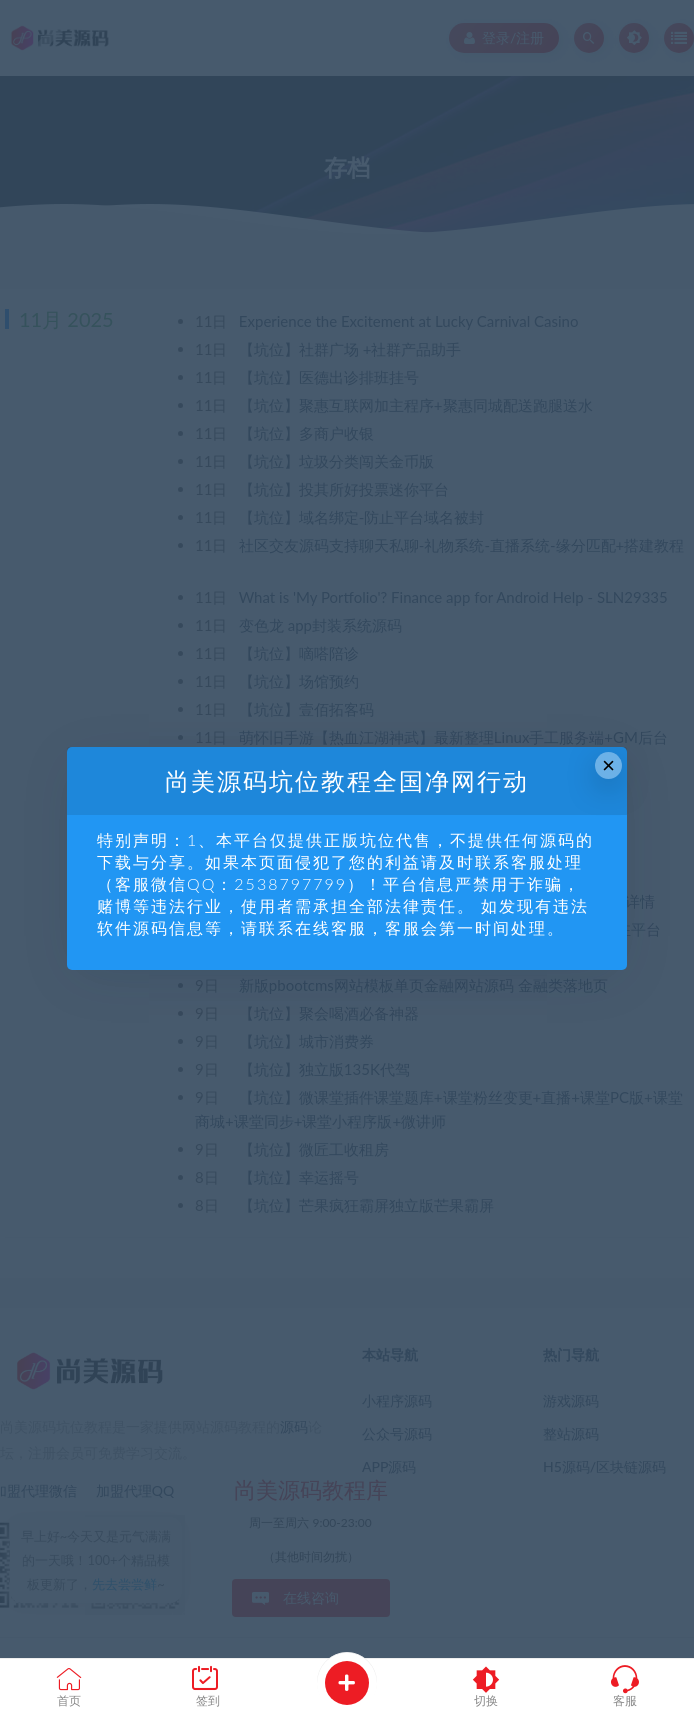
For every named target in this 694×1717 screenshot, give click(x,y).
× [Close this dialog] (608, 765)
